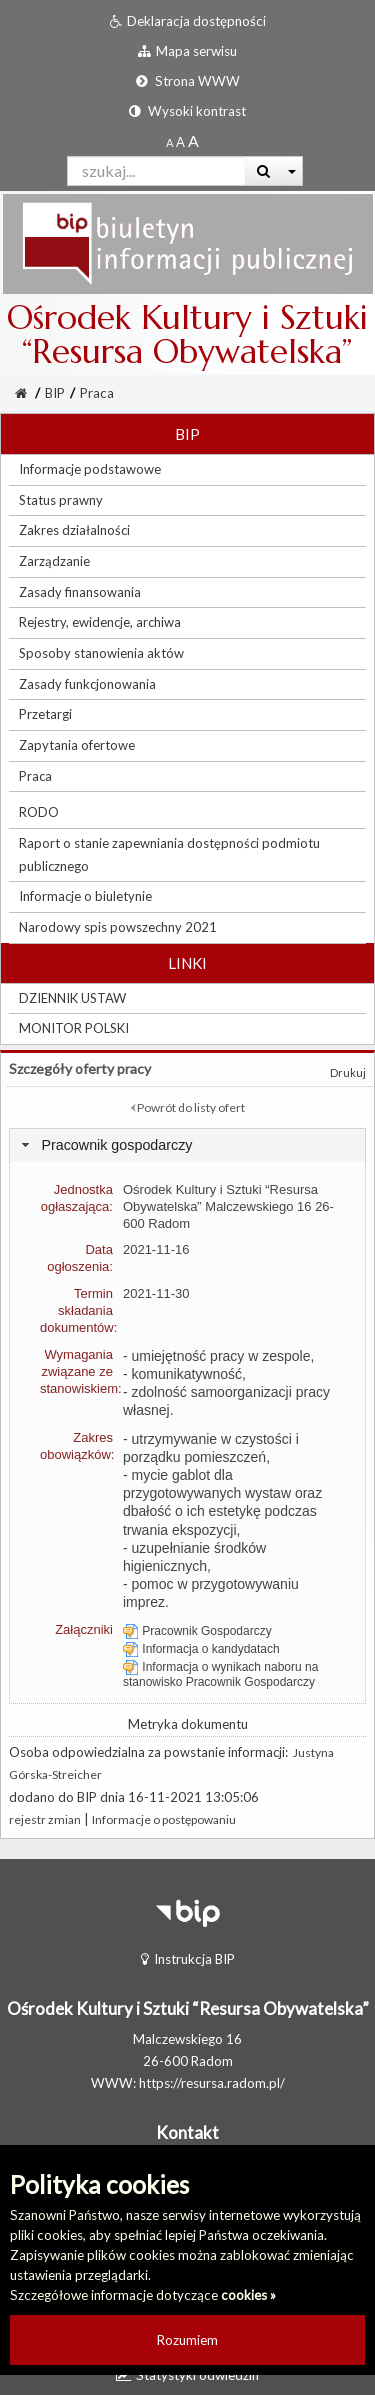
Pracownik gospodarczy (116, 1145)
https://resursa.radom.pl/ (212, 2083)
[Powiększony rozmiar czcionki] (180, 142)
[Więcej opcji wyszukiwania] (292, 171)
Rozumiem (187, 2340)
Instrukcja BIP (188, 1959)
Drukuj (348, 1072)
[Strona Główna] (21, 393)
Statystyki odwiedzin (187, 2375)
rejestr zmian (45, 1819)
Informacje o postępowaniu (164, 1819)
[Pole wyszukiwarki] (156, 171)
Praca (97, 393)
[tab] (187, 1145)
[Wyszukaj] (263, 171)
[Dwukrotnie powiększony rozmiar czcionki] (193, 142)
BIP (55, 393)
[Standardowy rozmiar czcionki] (169, 142)
